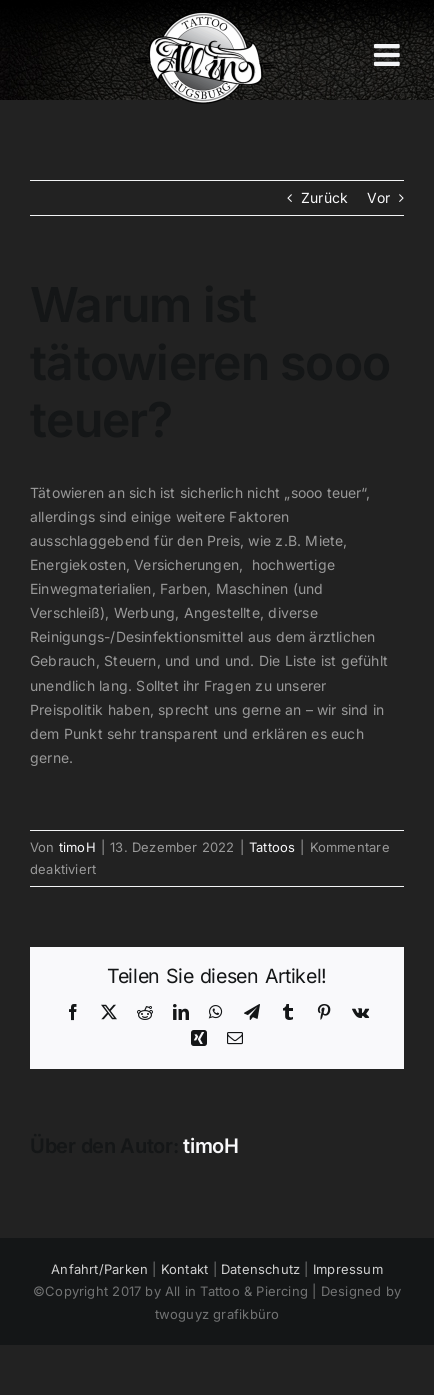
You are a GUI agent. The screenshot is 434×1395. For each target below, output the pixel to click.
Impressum (348, 1269)
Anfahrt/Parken (99, 1269)
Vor (378, 197)
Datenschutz (260, 1269)
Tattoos (272, 847)
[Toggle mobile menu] (389, 55)
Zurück (324, 197)
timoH (77, 847)
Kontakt (184, 1269)
